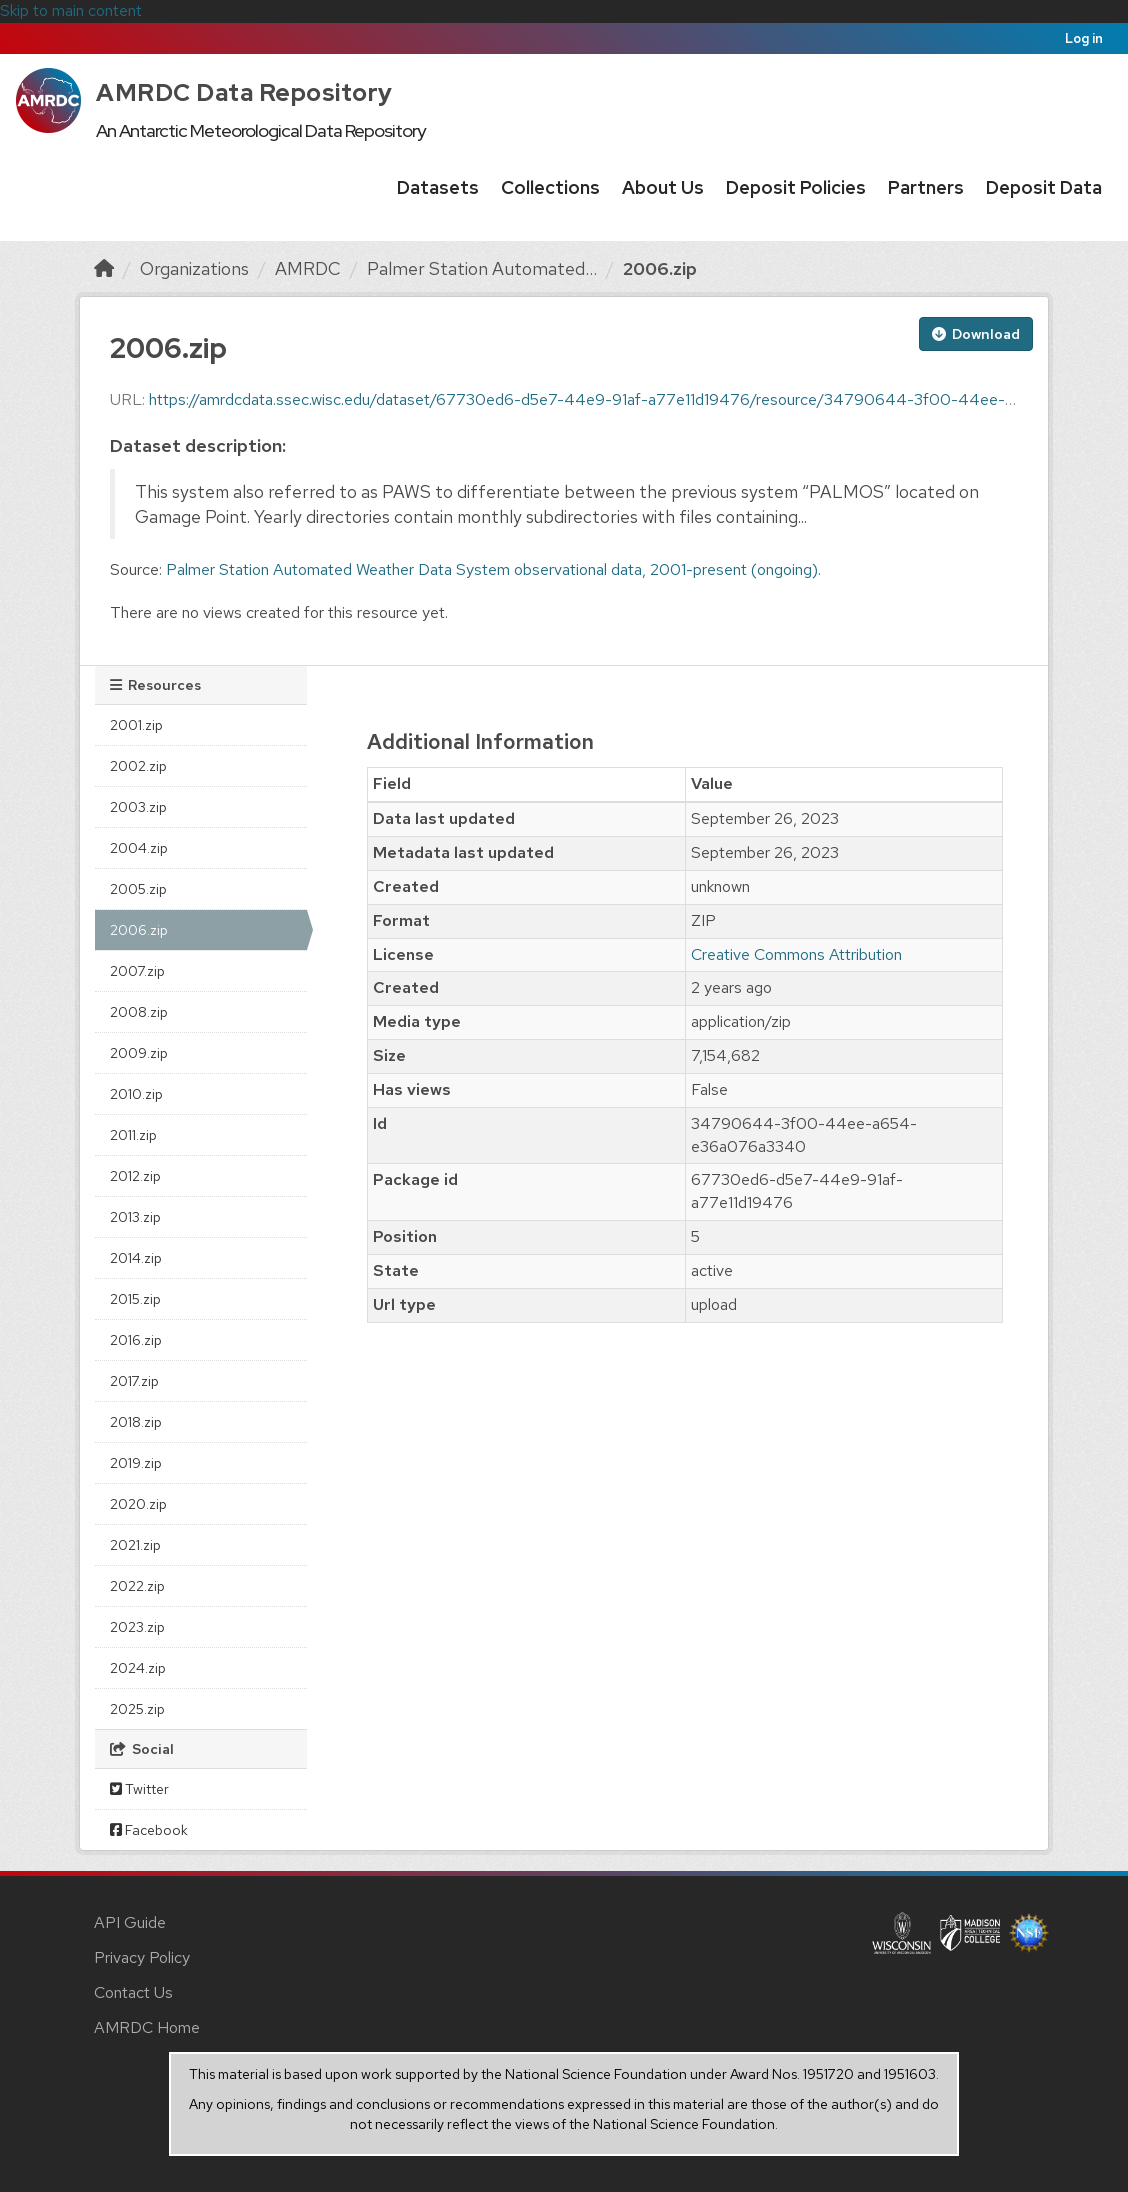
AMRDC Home (147, 2027)
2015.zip (135, 1299)
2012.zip (135, 1176)
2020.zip (138, 1504)
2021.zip (135, 1545)
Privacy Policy (142, 1957)
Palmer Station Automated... (482, 268)
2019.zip (136, 1463)
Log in (1084, 38)
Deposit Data (1044, 187)
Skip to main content (71, 10)
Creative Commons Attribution (796, 954)
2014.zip (136, 1258)
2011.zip (133, 1135)
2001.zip (136, 725)
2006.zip (660, 268)
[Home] (104, 268)
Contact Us (133, 1992)
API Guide (130, 1922)
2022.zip (137, 1586)
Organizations (194, 268)
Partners (926, 187)
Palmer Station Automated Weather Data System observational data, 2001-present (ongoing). (493, 569)
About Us (663, 187)
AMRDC (308, 268)
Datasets (438, 187)
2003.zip (138, 807)
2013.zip (135, 1217)
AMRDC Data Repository (244, 92)
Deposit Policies (796, 187)
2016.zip (136, 1340)
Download (976, 334)
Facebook (149, 1830)
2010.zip (136, 1094)
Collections (550, 187)
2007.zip (137, 971)
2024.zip (138, 1668)
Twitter (139, 1789)
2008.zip (139, 1012)
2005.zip (138, 889)
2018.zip (136, 1422)
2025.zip (137, 1709)
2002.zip (138, 766)
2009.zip (139, 1053)
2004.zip (139, 848)
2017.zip (134, 1381)
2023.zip (137, 1627)
